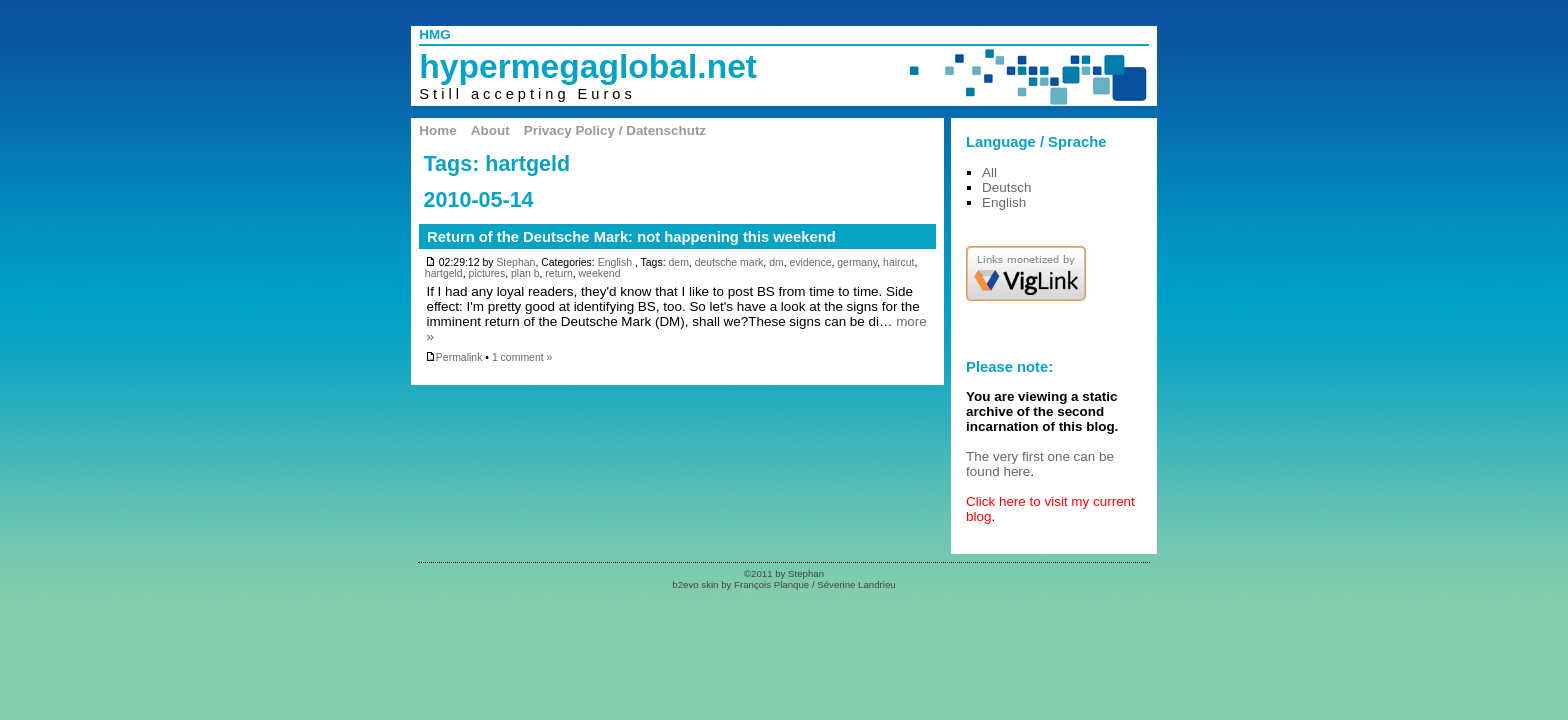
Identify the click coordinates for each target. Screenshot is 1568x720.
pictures (487, 273)
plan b (525, 273)
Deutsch (1006, 187)
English (615, 262)
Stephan (515, 262)
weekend (600, 273)
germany (857, 262)
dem (678, 262)
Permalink (454, 357)
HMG (434, 34)
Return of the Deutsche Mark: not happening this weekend (631, 237)
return (558, 273)
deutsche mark (729, 262)
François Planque (771, 584)
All (989, 172)
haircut (898, 262)
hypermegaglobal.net (588, 66)
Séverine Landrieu (856, 584)
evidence (811, 262)
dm (776, 262)
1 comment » (522, 357)
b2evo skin (695, 584)
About (490, 130)
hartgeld (444, 273)
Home (437, 130)
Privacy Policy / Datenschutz (615, 130)
